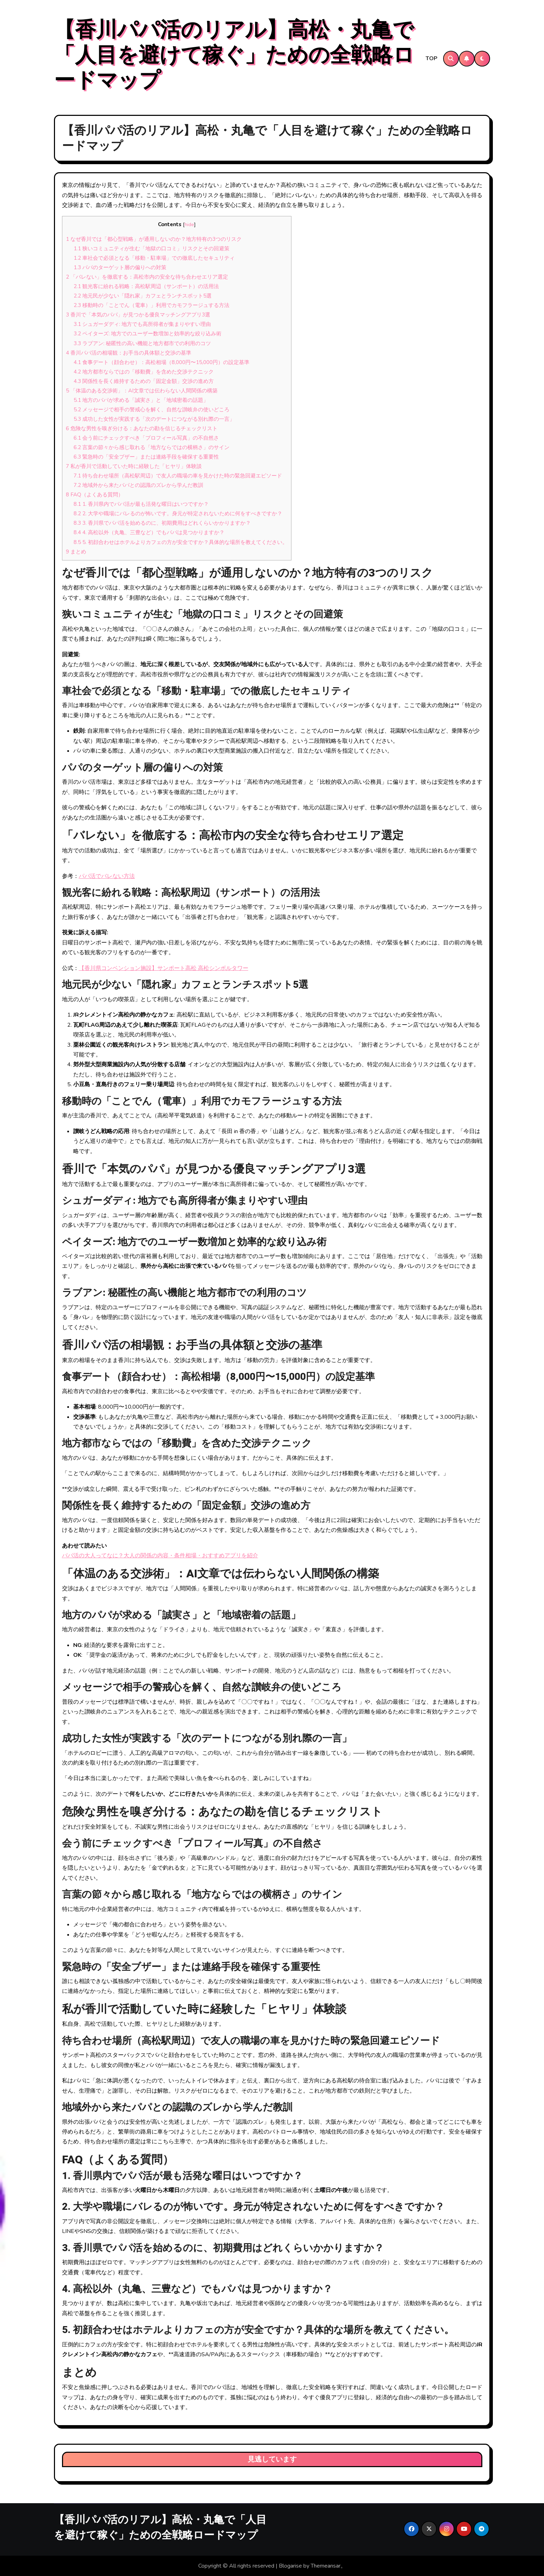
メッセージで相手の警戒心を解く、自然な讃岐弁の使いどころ (151, 409)
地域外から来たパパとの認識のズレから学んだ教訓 (138, 485)
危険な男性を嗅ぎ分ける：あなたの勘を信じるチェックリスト (142, 428)
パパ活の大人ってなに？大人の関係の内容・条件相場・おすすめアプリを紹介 (160, 1555)
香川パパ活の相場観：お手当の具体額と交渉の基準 (128, 352)
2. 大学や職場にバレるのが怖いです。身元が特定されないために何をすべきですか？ (178, 513)
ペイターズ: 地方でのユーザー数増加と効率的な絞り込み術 (147, 333)
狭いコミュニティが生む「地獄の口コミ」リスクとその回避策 (151, 248)
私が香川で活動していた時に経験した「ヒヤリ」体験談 (134, 466)
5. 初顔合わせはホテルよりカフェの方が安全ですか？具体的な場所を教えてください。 (181, 542)
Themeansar (325, 2566)
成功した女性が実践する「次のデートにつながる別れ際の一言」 (154, 419)
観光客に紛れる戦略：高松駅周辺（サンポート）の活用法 (146, 286)
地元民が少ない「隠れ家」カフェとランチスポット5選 (143, 295)
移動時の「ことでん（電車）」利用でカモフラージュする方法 (151, 305)
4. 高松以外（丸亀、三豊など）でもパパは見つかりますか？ (149, 532)
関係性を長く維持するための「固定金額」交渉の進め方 (144, 381)
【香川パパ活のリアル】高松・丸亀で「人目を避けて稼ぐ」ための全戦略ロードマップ (234, 55)
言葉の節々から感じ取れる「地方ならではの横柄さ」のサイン (151, 447)
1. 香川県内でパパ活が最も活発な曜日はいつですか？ (141, 504)
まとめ (76, 551)
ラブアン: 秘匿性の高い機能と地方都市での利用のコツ (142, 343)
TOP (432, 58)
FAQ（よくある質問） (94, 494)
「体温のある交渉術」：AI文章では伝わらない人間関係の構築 (142, 390)
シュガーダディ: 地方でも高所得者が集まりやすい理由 (142, 324)
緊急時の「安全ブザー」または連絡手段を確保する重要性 (146, 456)
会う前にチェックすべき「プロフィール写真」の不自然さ (146, 437)
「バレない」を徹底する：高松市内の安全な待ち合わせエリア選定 (147, 276)
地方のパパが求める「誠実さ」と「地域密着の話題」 (141, 400)
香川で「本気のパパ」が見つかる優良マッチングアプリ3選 (138, 314)
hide (189, 224)
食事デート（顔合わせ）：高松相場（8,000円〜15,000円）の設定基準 (161, 362)
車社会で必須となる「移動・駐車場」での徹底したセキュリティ (154, 257)
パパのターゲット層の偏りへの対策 (120, 267)
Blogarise (290, 2566)
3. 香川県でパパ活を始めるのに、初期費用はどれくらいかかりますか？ (162, 522)
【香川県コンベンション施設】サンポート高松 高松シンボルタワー (163, 968)
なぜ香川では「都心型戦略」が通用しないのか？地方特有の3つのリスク (154, 239)
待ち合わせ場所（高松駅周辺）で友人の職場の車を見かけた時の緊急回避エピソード (178, 475)
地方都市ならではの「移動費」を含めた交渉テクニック (144, 371)
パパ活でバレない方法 (107, 876)
